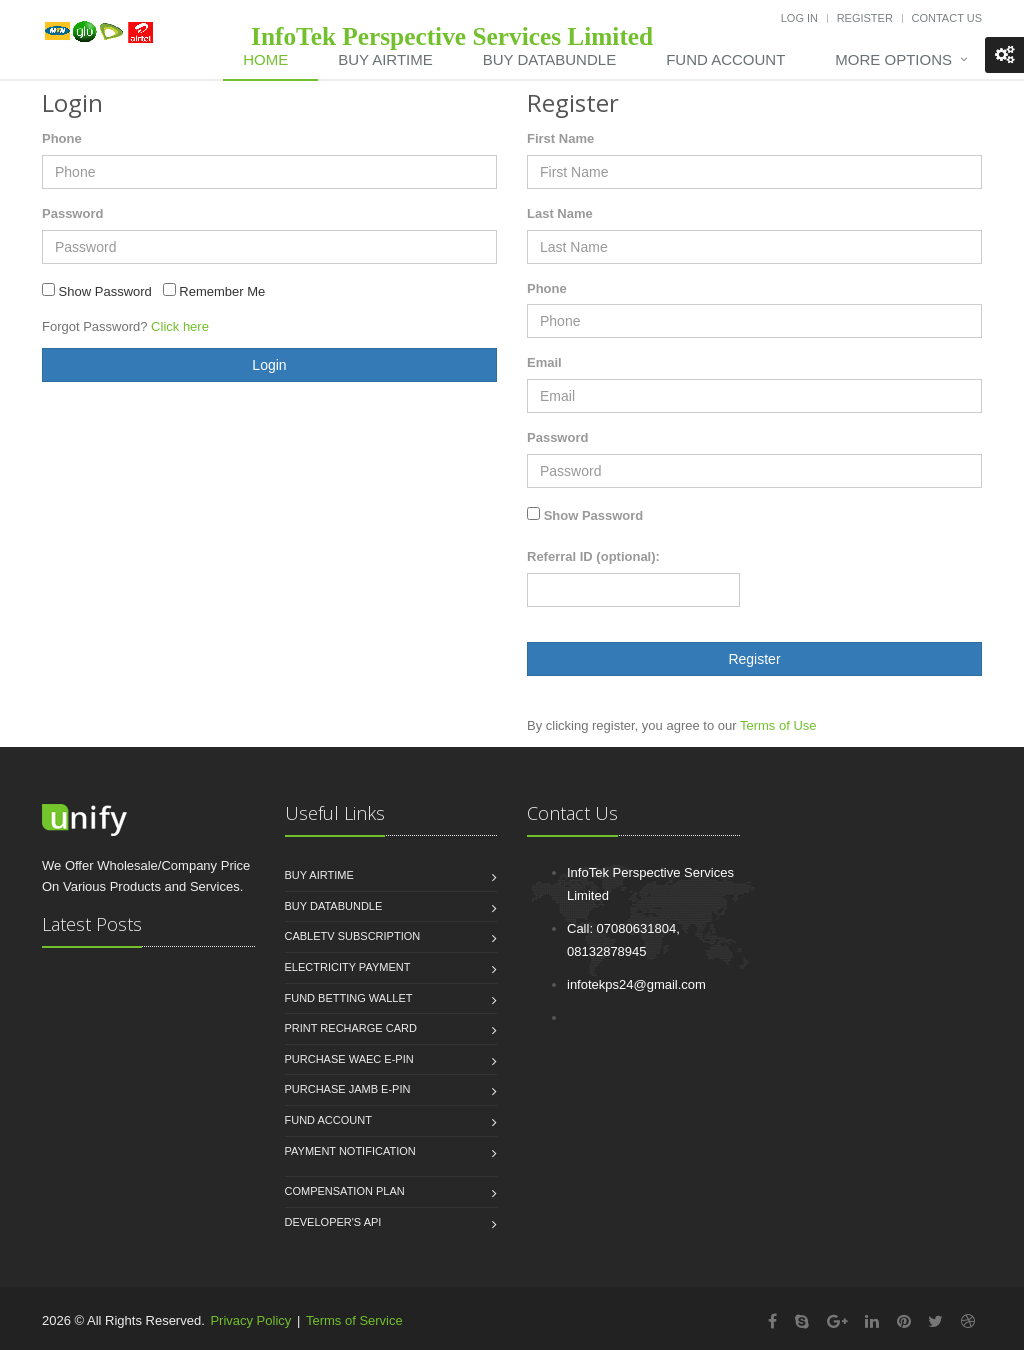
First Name (560, 138)
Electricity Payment (348, 967)
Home (265, 59)
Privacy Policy (250, 1320)
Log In (799, 18)
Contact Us (947, 18)
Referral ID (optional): (593, 556)
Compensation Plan (345, 1191)
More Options (893, 59)
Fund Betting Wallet (349, 998)
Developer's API (333, 1222)
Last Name (560, 213)
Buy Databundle (334, 906)
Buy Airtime (385, 59)
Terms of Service (354, 1320)
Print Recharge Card (351, 1028)
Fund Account (725, 59)
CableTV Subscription (353, 936)
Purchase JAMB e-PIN (348, 1089)
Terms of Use (778, 725)
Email (544, 362)
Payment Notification (350, 1151)
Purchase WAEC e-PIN (349, 1059)
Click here (180, 326)
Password (72, 213)
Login (269, 365)
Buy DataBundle (549, 59)
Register (865, 18)
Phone (62, 138)
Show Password (594, 515)
